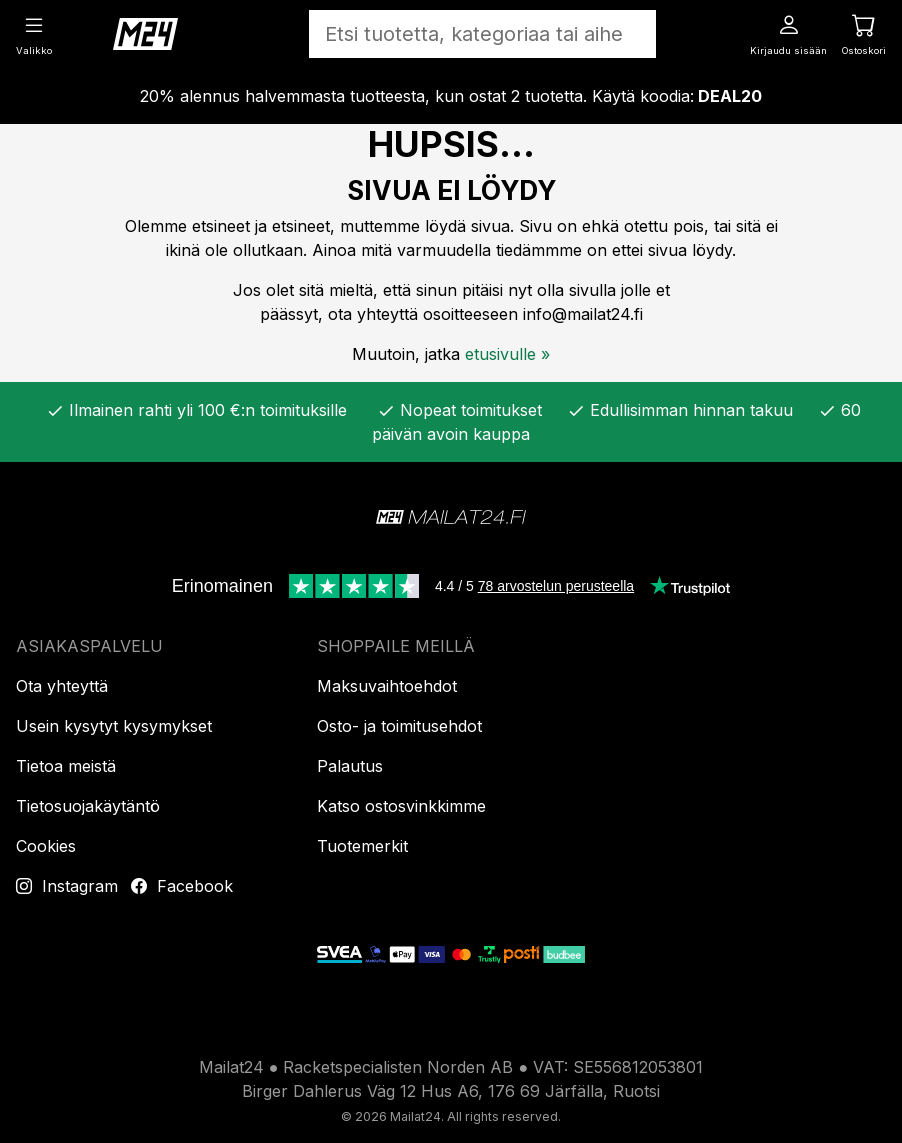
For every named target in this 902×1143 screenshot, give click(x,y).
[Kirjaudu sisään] (788, 33)
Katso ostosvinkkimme (401, 806)
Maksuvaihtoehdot (387, 686)
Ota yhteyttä (62, 686)
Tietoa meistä (66, 766)
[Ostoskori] (864, 33)
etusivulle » (507, 354)
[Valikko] (34, 33)
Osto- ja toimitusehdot (399, 726)
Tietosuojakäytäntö (88, 806)
